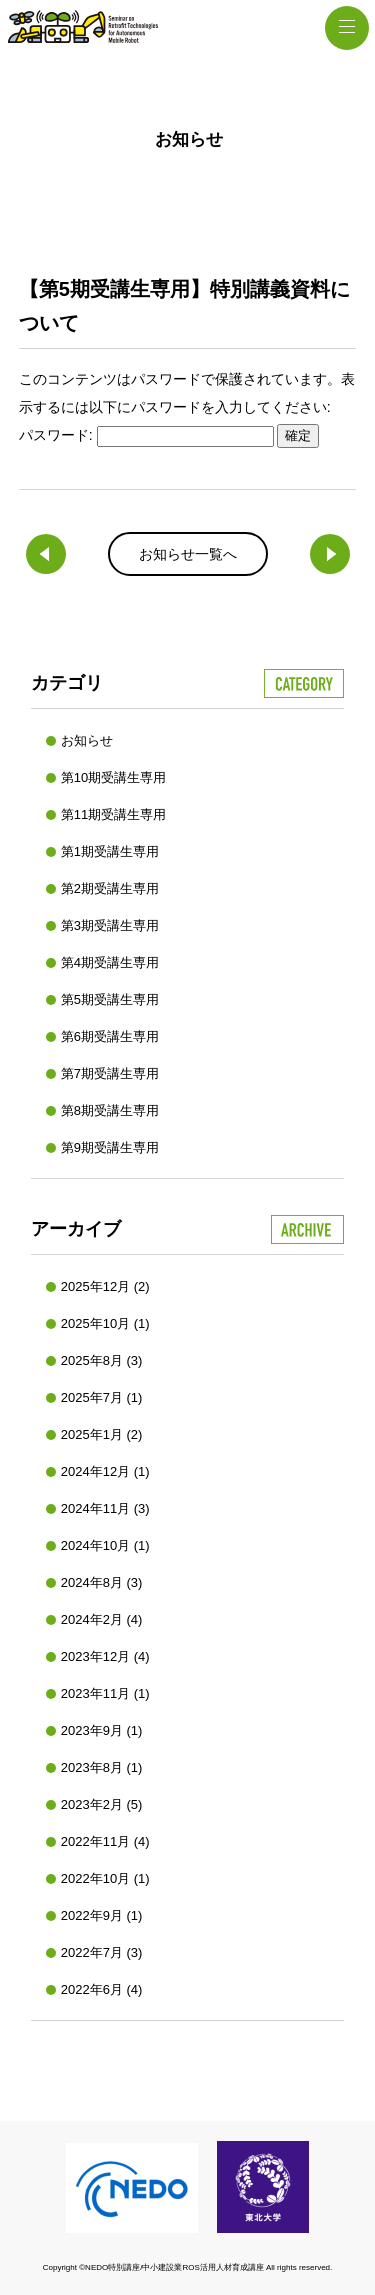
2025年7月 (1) (102, 1397)
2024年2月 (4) (102, 1619)
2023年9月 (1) (102, 1730)
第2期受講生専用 (110, 888)
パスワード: (146, 435)
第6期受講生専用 (110, 1036)
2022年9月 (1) (102, 1915)
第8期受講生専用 (110, 1110)
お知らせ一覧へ (188, 554)
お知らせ (87, 740)
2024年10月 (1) (105, 1545)
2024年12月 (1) (105, 1471)
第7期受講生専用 (110, 1073)
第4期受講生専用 (110, 962)
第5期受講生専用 (110, 999)
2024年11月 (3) (105, 1508)
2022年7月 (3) (102, 1952)
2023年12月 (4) (105, 1656)
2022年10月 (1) (105, 1878)
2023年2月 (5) (102, 1804)
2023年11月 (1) (105, 1693)
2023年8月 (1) (102, 1767)
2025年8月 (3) (102, 1360)
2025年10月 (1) (105, 1323)
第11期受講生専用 (113, 814)
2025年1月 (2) (102, 1434)
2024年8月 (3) (102, 1582)
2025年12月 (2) (105, 1286)
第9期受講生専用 (110, 1147)
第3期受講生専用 (110, 925)
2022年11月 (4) (105, 1841)
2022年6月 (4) (102, 1989)
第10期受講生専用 (113, 777)
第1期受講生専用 (110, 851)
